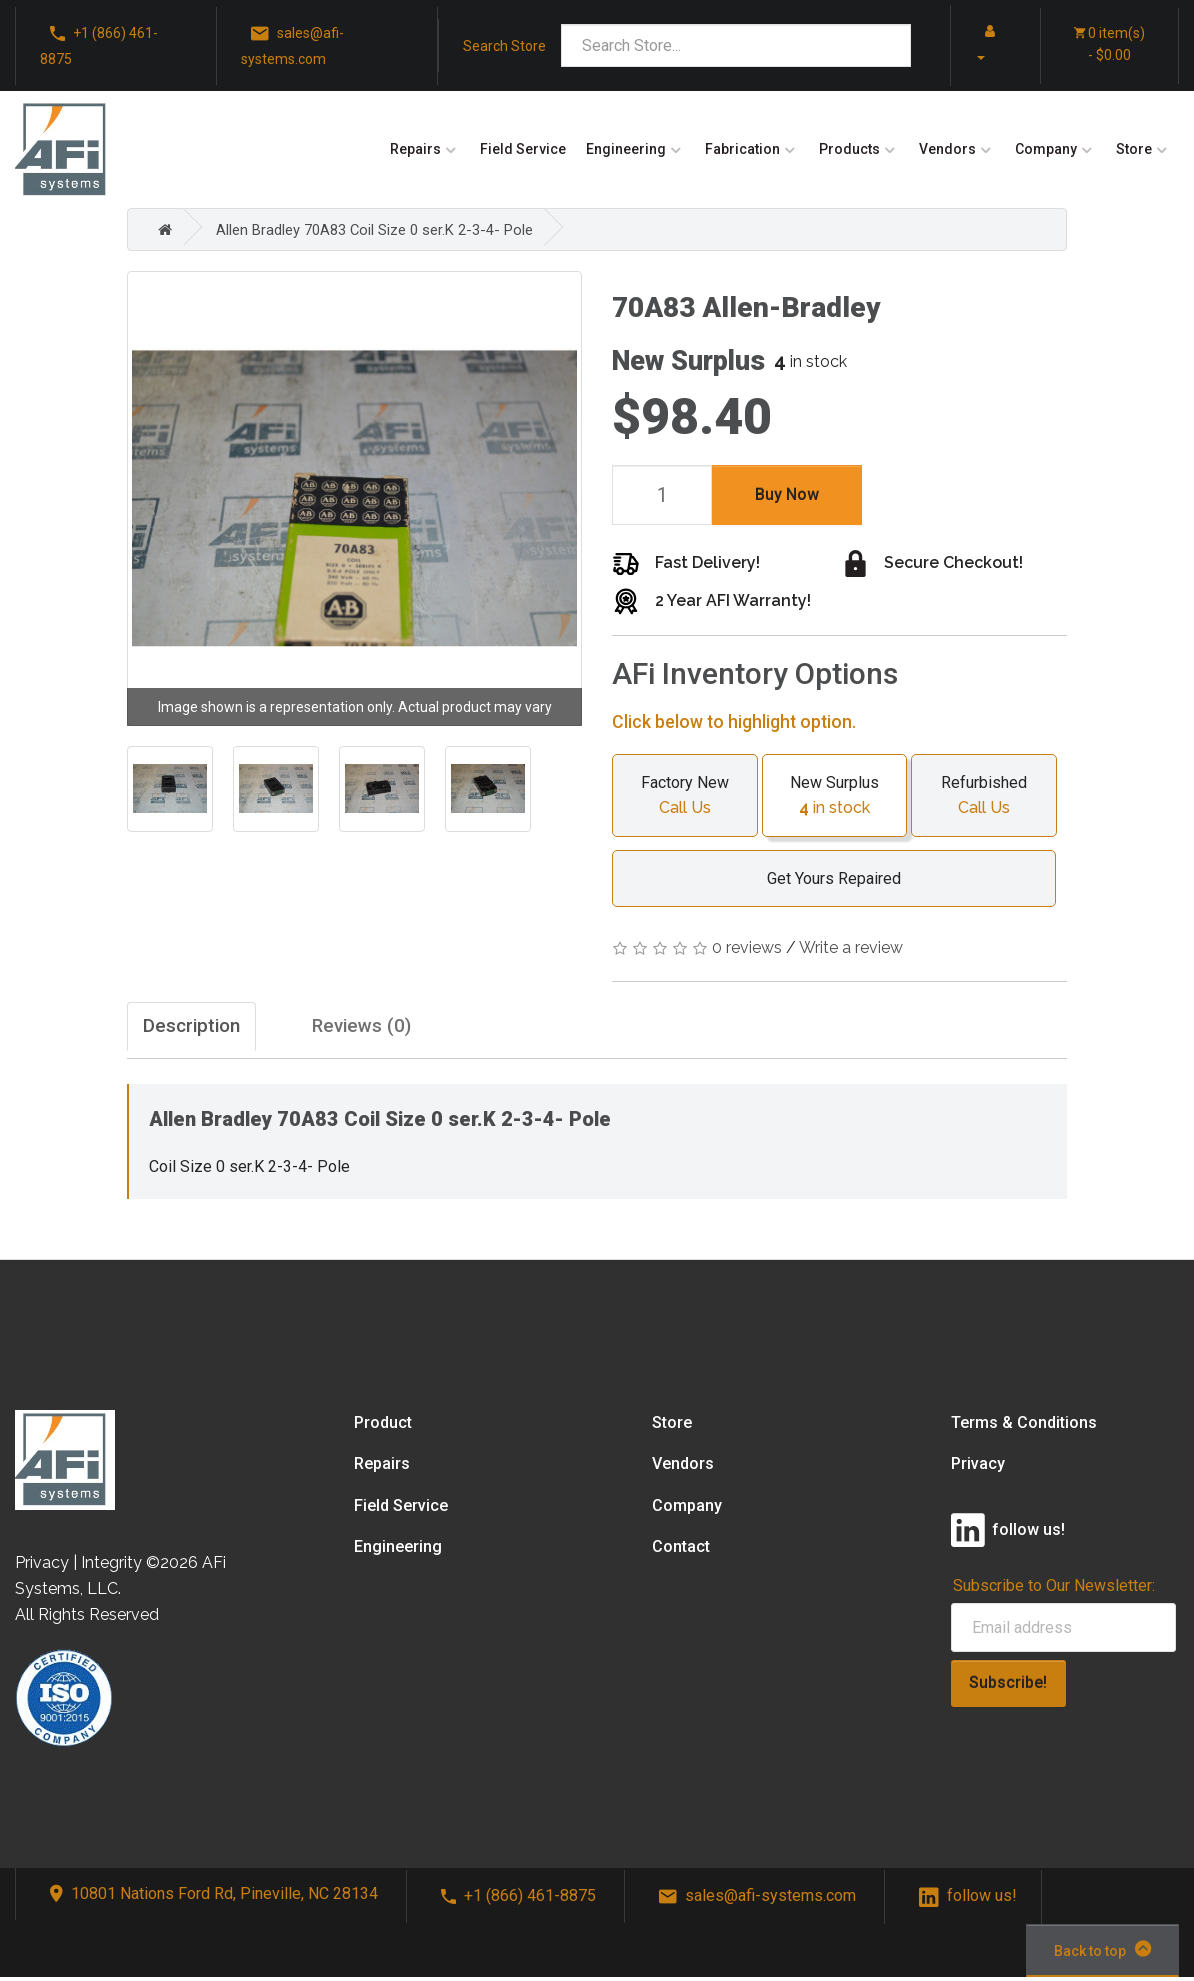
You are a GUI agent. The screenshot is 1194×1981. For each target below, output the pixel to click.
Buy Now (787, 494)
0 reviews (747, 947)
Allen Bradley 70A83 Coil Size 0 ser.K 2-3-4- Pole (389, 229)
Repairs (415, 149)
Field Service (523, 149)
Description (200, 1028)
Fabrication (742, 149)
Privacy (978, 1468)
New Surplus (835, 797)
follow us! (968, 1900)
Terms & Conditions (1024, 1427)
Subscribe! (1008, 1687)
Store (1134, 149)
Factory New (685, 797)
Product (383, 1427)
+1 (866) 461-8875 (99, 44)
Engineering (626, 149)
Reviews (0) (407, 1028)
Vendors (947, 149)
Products (849, 149)
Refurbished (984, 797)
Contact (681, 1550)
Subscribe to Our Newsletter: (1054, 1589)
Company (1046, 149)
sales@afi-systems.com (292, 44)
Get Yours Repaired (824, 878)
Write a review (851, 947)
